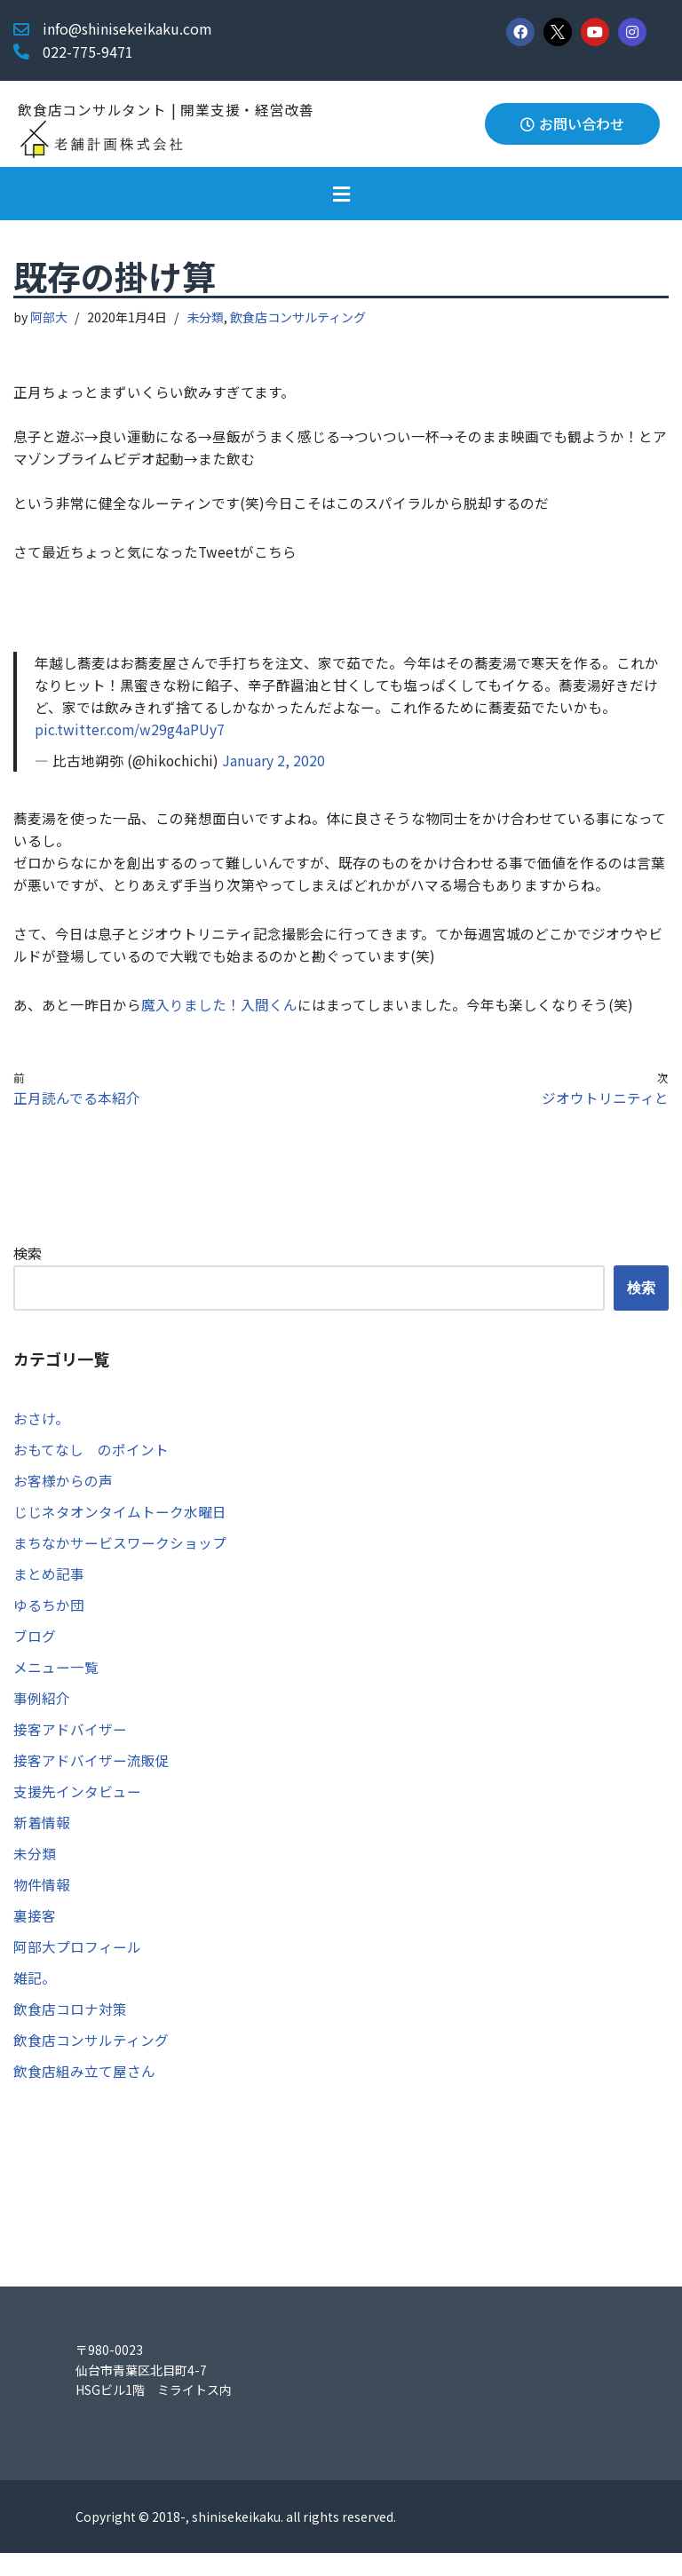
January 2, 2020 (274, 766)
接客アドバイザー (70, 1745)
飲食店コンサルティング (299, 318)
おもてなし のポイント (91, 1461)
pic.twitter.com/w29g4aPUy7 (131, 735)
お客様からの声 (63, 1492)
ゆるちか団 (48, 1619)
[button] (341, 194)
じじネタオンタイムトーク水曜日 (119, 1524)
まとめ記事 (48, 1587)
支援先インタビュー (77, 1808)
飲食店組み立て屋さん (84, 2093)
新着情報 (41, 1840)
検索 (27, 1264)
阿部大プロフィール (77, 1967)
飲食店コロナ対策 (70, 2030)
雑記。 (34, 1998)
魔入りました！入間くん (219, 1014)
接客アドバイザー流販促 (91, 1777)
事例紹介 (41, 1713)
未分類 (206, 318)
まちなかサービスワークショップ (119, 1555)
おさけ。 (41, 1429)
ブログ (34, 1650)
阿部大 (49, 318)
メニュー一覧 (56, 1682)
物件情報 (41, 1903)
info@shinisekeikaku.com (127, 28)
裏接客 (34, 1935)
